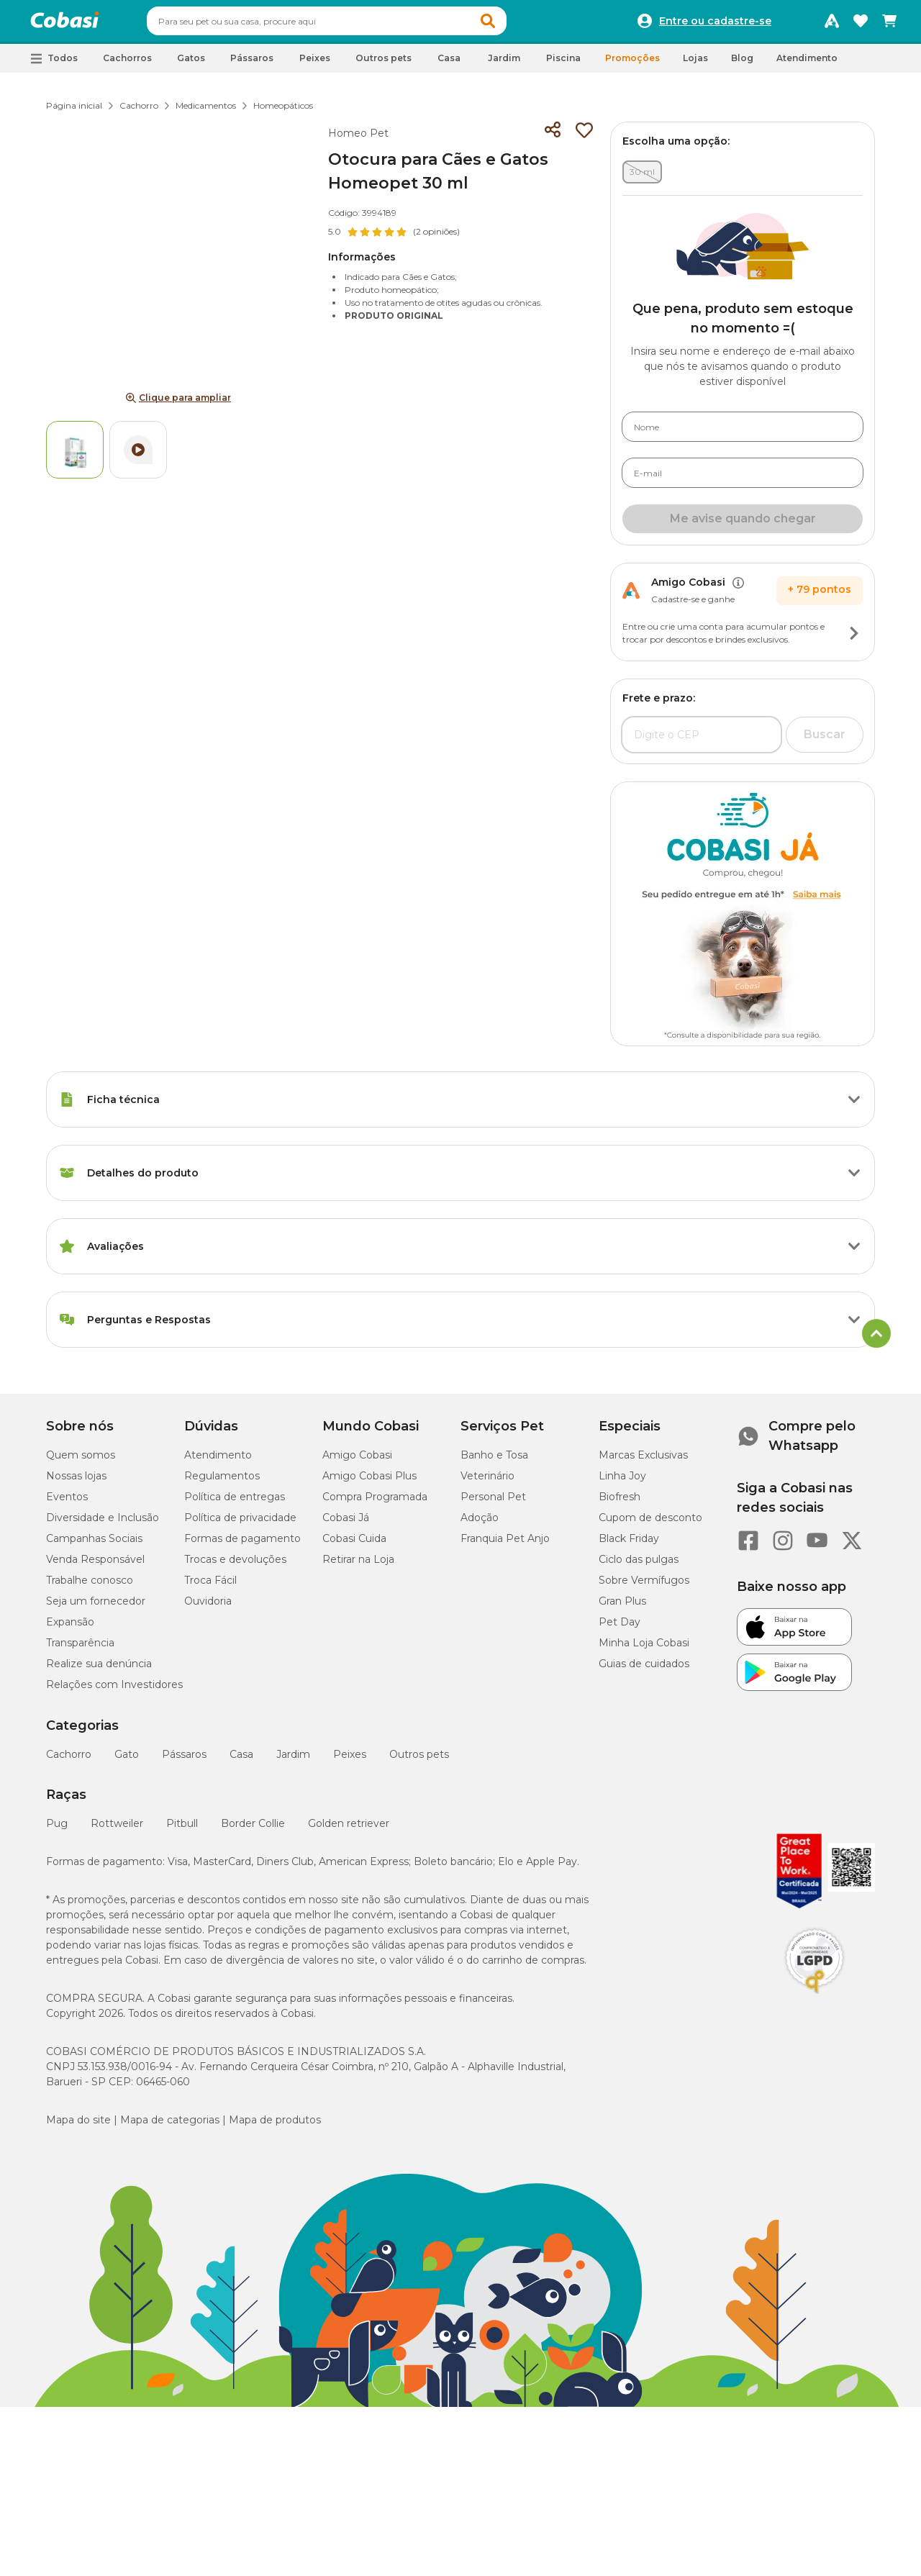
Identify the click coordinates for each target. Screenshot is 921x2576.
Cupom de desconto (650, 1524)
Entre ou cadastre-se (715, 24)
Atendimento (807, 64)
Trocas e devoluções (235, 1565)
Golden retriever (348, 1829)
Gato (126, 1760)
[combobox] (354, 24)
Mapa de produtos (275, 2126)
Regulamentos (222, 1482)
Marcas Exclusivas (643, 1461)
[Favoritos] (860, 24)
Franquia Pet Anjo (505, 1544)
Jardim (293, 1760)
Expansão (70, 1628)
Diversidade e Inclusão (102, 1524)
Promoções (632, 64)
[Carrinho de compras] (889, 24)
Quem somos (80, 1461)
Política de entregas (234, 1503)
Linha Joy (622, 1482)
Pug (57, 1829)
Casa (241, 1760)
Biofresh (619, 1503)
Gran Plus (622, 1607)
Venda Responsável (95, 1565)
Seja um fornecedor (95, 1607)
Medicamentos (206, 111)
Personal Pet (493, 1503)
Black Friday (629, 1544)
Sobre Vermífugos (644, 1586)
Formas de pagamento (242, 1544)
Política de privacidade (240, 1524)
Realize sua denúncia (99, 1670)
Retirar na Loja (358, 1565)
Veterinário (487, 1482)
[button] (515, 24)
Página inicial (74, 111)
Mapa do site (78, 2126)
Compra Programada (374, 1503)
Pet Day (619, 1628)
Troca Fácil (210, 1586)
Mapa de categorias (169, 2126)
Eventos (67, 1503)
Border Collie (253, 1829)
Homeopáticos (283, 111)
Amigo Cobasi (357, 1461)
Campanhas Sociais (94, 1544)
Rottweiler (117, 1829)
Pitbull (182, 1829)
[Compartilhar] (552, 136)
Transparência (80, 1649)
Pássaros (184, 1760)
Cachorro (138, 111)
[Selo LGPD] (814, 2000)
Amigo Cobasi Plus (369, 1482)
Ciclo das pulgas (639, 1565)
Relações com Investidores (114, 1690)
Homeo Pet (358, 139)
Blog (742, 64)
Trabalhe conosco (89, 1586)
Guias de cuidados (644, 1670)
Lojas (695, 64)
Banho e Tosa (494, 1461)
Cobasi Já (345, 1524)
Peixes (349, 1760)
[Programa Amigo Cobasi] (831, 24)
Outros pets (419, 1760)
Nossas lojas (76, 1482)
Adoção (479, 1524)
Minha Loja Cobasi (644, 1649)
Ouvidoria (208, 1607)
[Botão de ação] (854, 640)
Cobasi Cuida (354, 1544)
